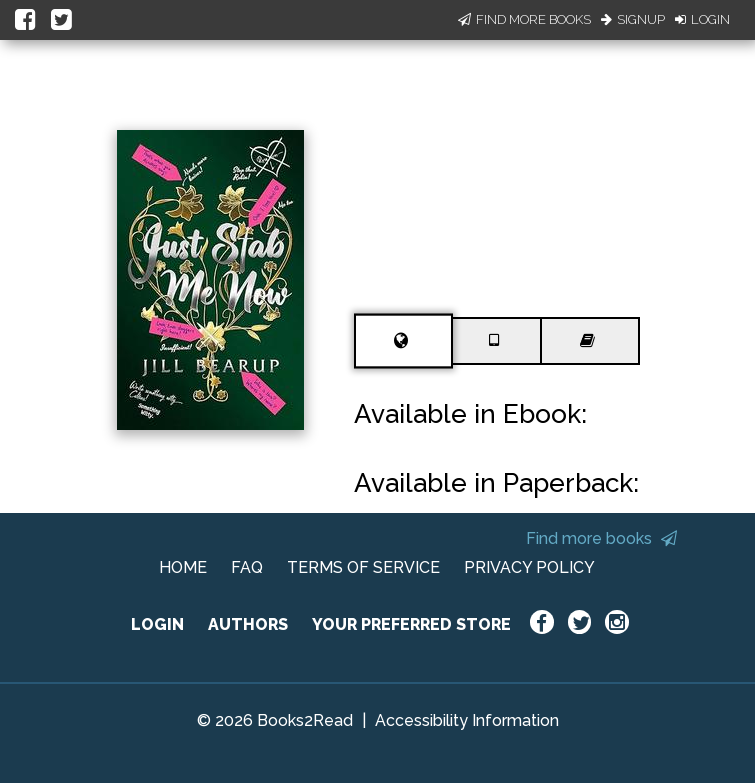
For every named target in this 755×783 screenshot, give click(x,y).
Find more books (601, 538)
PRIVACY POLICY (529, 567)
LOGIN (157, 624)
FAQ (247, 567)
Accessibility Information (467, 720)
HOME (183, 567)
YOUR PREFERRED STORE (411, 624)
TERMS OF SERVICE (363, 567)
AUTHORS (248, 624)
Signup (633, 19)
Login (702, 19)
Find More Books (524, 19)
